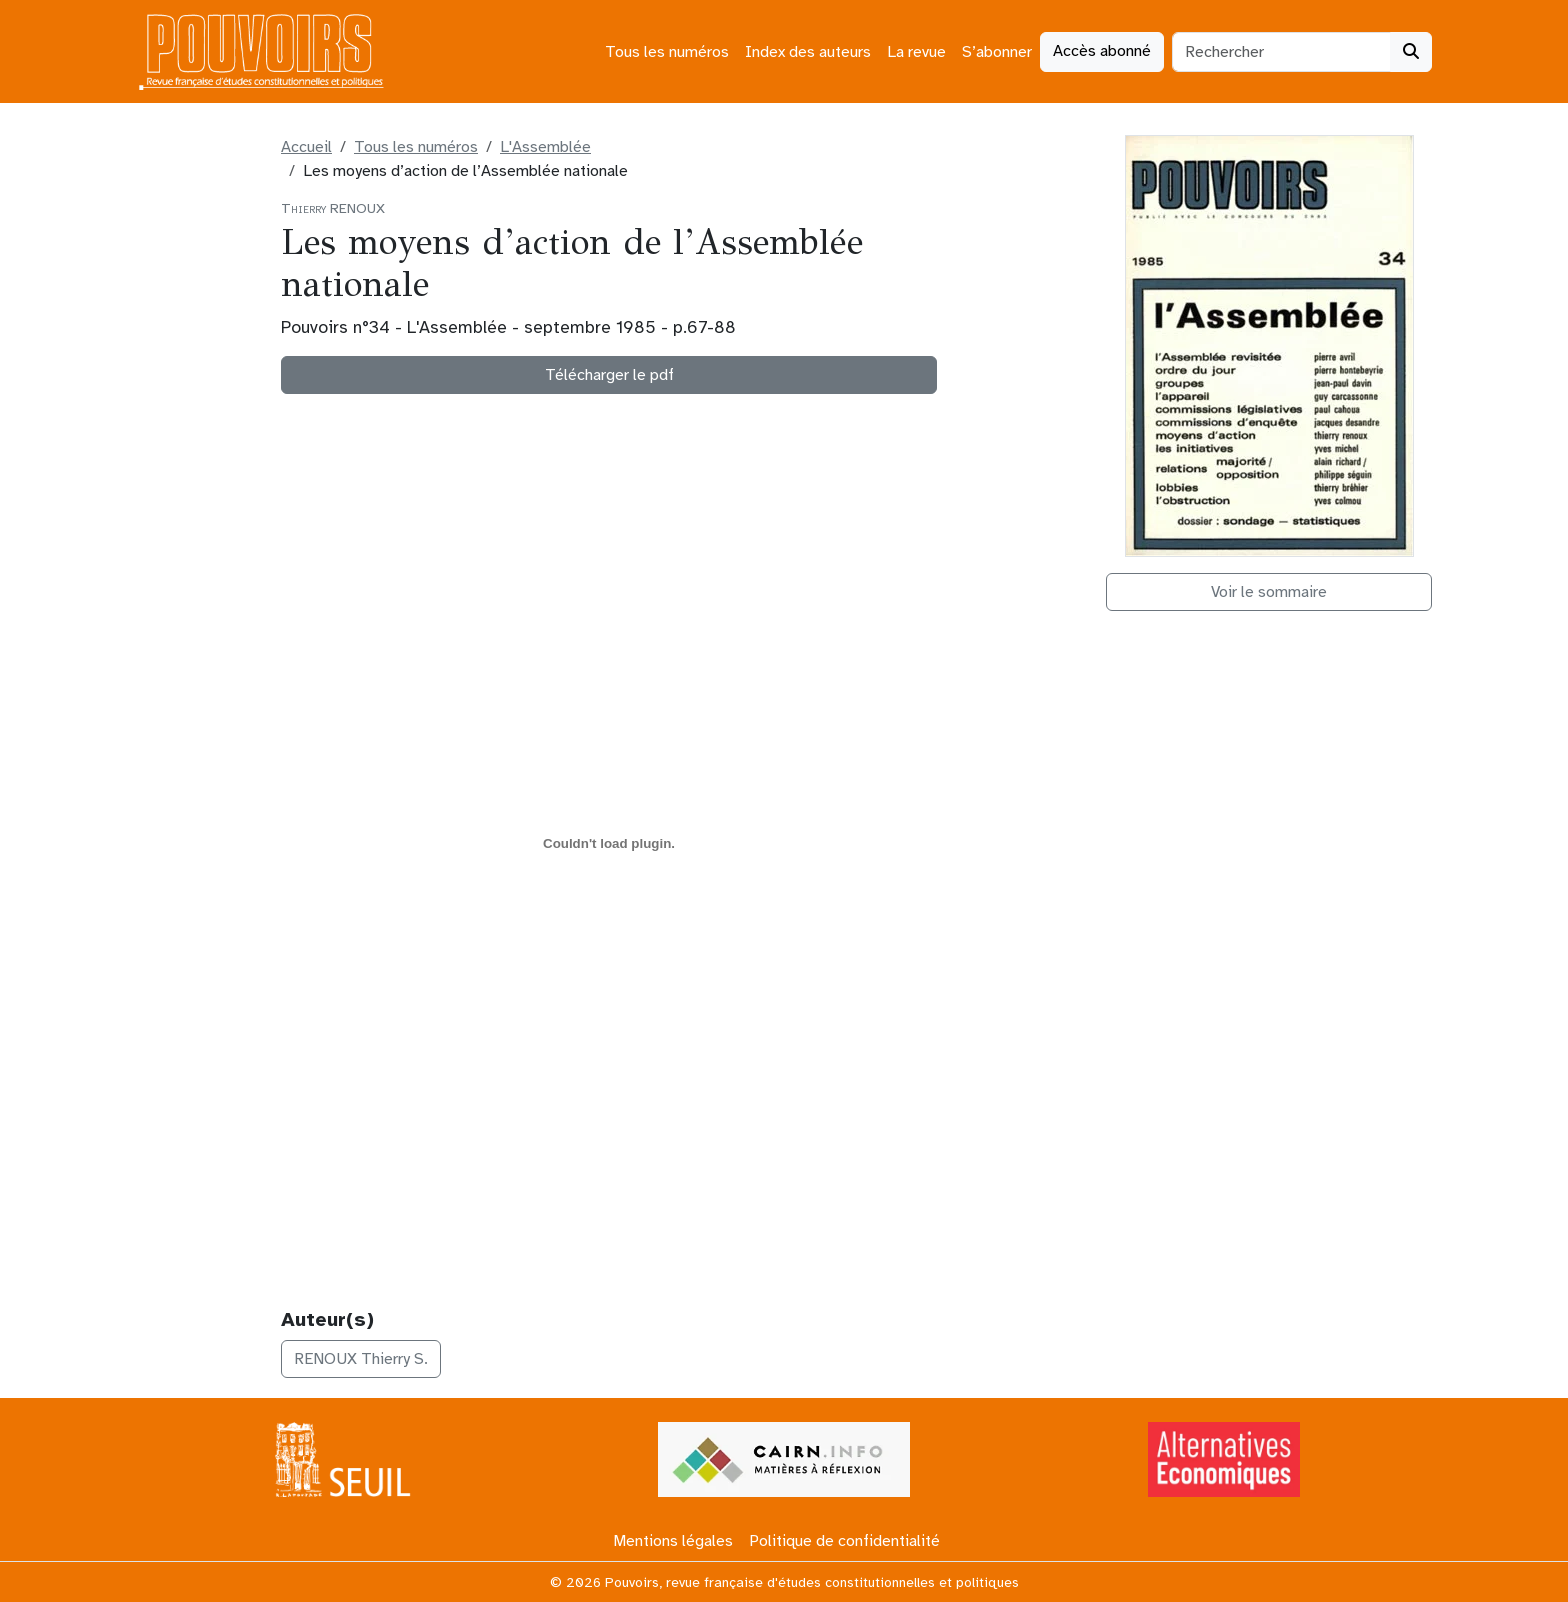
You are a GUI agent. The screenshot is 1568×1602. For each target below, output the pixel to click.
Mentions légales (673, 1541)
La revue (916, 52)
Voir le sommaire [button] (1269, 592)
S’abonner (997, 52)
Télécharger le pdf (609, 375)
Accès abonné (1102, 51)
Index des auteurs (808, 52)
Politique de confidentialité (844, 1541)
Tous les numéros (667, 52)
